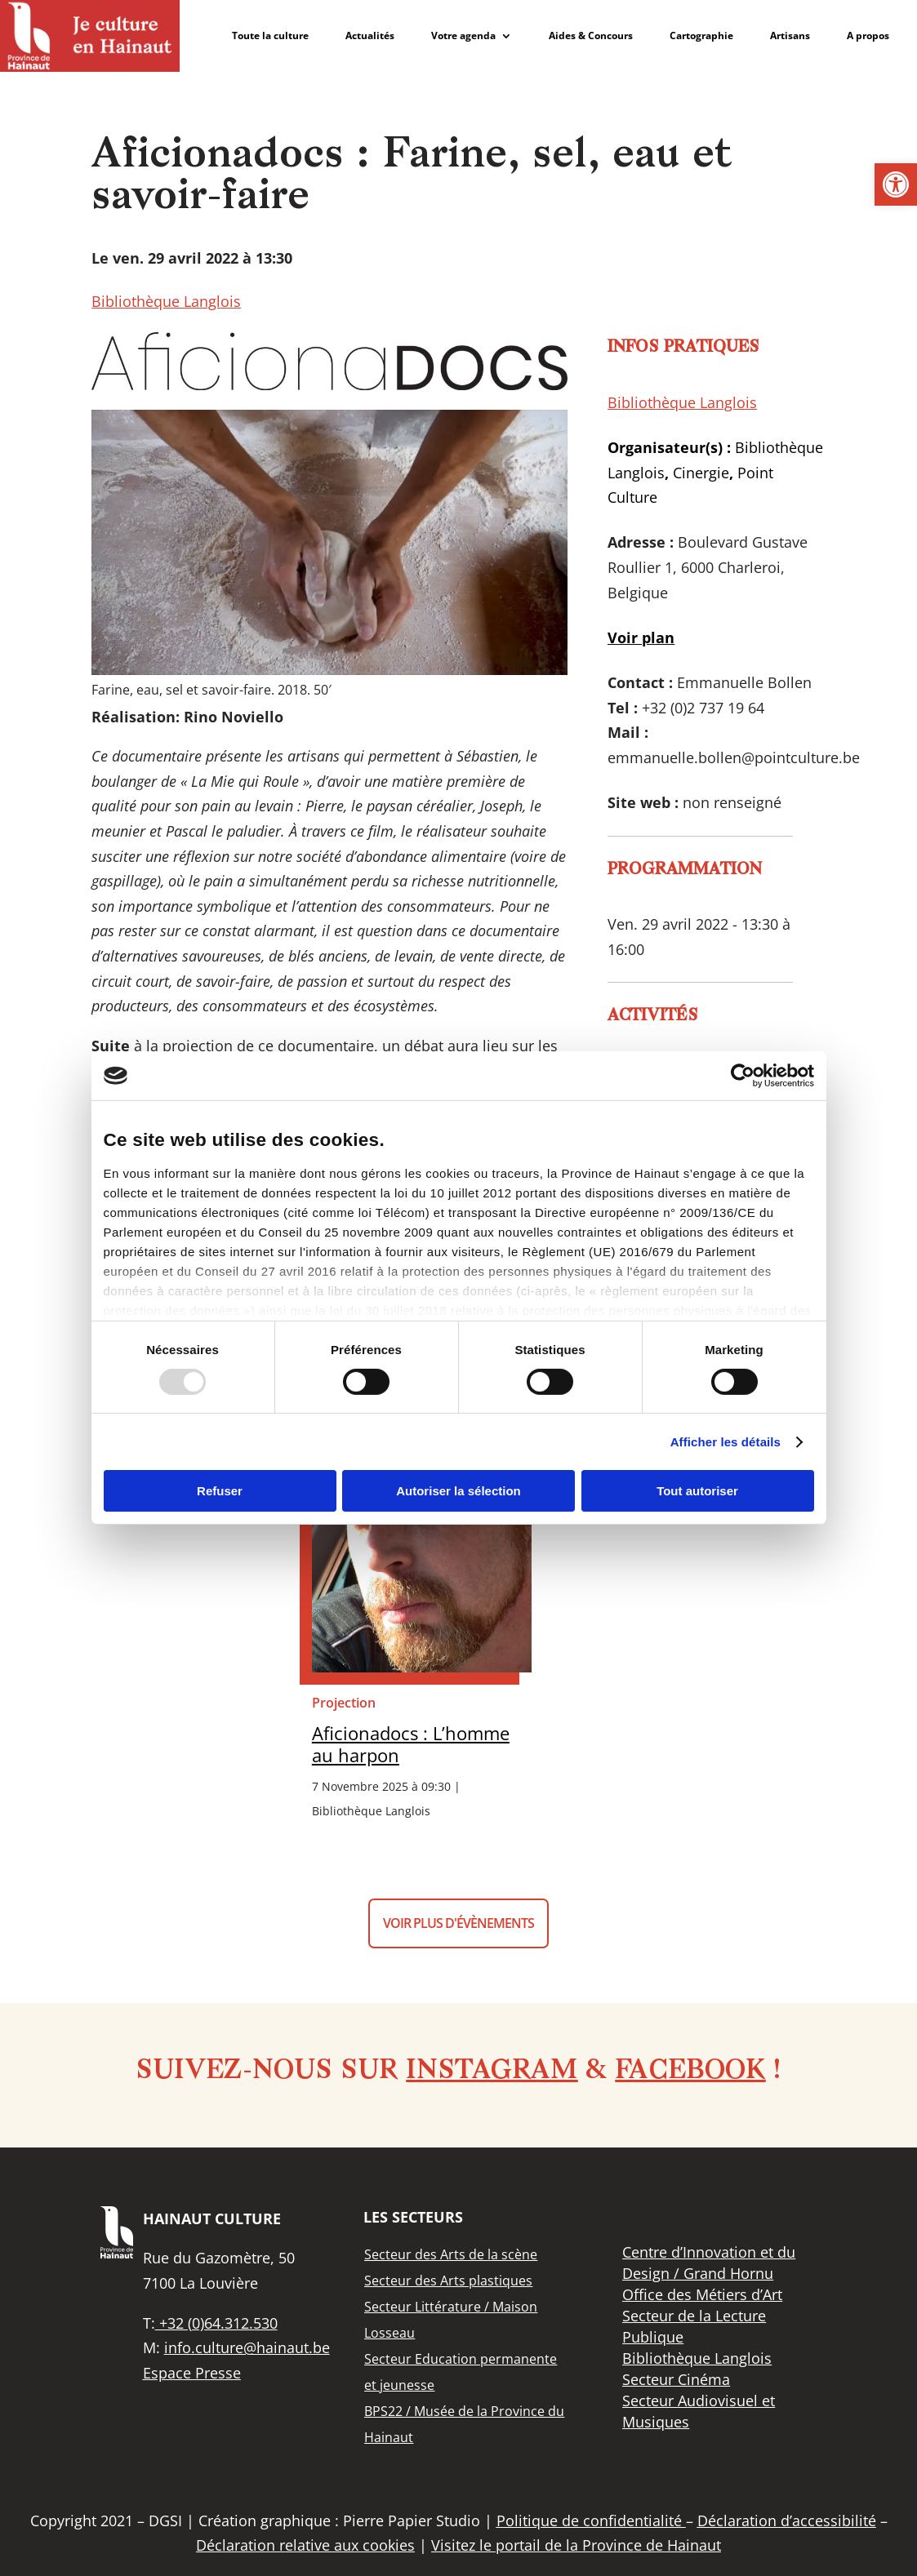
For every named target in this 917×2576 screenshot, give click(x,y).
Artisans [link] (790, 35)
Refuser (220, 1491)
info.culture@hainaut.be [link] (247, 2347)
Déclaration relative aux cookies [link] (305, 2545)
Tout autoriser (697, 1491)
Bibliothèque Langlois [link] (166, 301)
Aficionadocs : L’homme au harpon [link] (411, 1744)
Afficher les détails (725, 1442)
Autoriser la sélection (458, 1491)
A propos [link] (868, 35)
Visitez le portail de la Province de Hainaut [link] (576, 2545)
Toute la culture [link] (270, 35)
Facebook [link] (690, 2072)
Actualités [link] (369, 35)
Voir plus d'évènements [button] (458, 1923)
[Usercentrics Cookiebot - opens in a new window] (742, 1076)
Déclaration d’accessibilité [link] (786, 2520)
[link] (896, 184)
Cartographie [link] (701, 35)
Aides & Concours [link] (591, 35)
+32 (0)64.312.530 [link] (216, 2323)
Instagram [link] (491, 2072)
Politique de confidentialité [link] (591, 2520)
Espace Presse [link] (192, 2373)
